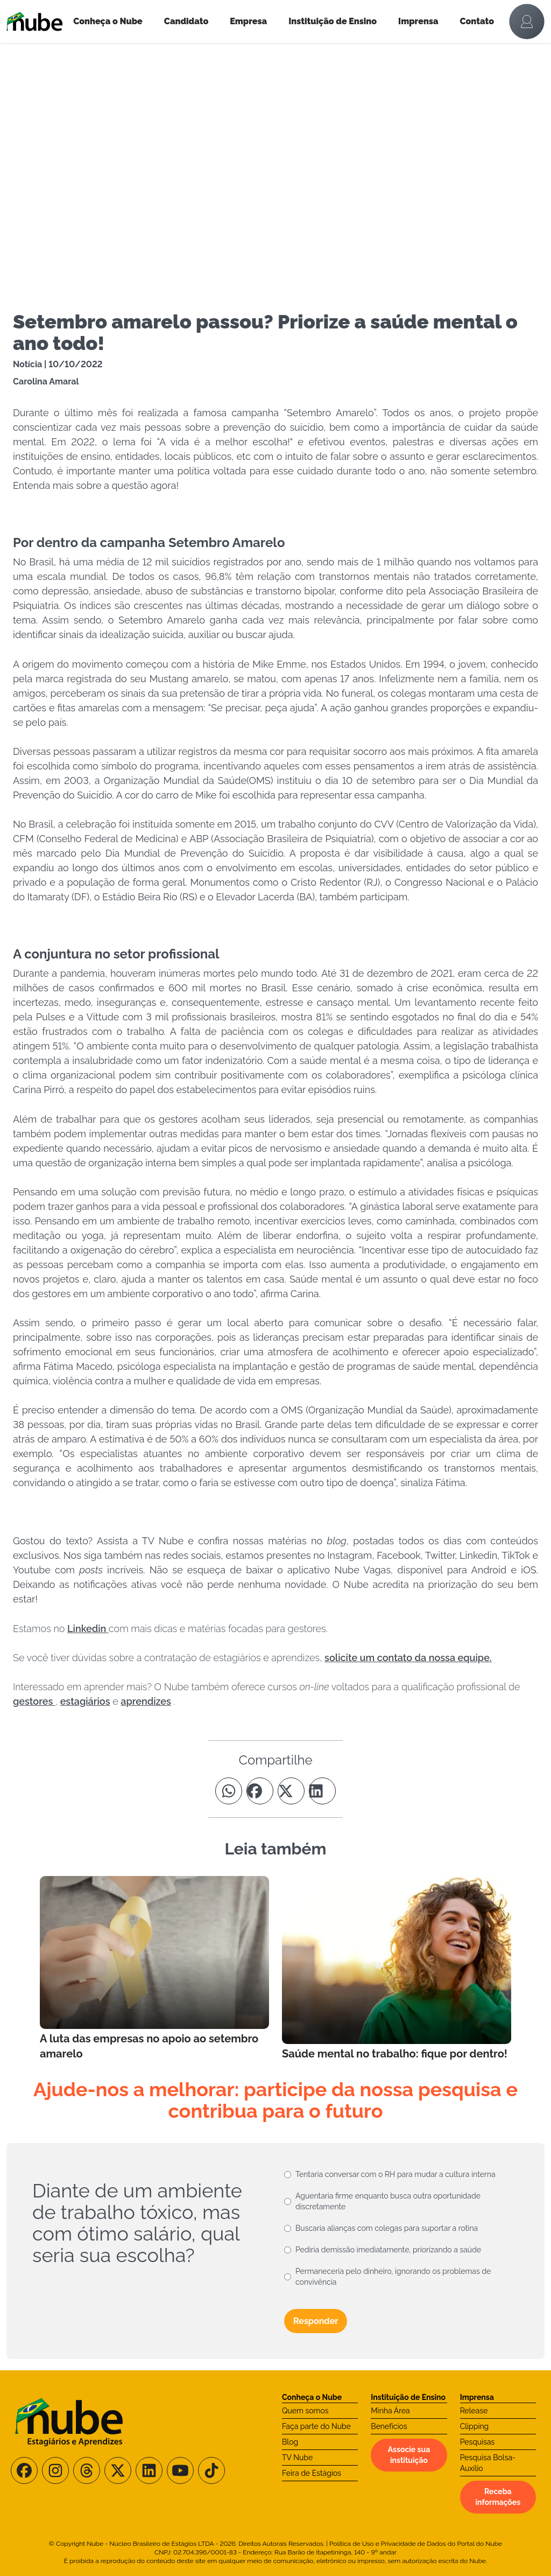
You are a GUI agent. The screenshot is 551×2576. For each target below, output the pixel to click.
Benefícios (389, 2426)
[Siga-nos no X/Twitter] (117, 2470)
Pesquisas (477, 2442)
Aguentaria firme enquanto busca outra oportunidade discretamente (388, 2201)
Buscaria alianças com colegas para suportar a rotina (386, 2228)
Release (474, 2410)
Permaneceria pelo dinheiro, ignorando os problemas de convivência (393, 2276)
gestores (34, 1701)
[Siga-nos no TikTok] (211, 2470)
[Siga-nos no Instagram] (55, 2470)
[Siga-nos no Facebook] (24, 2470)
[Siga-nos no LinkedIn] (149, 2470)
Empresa (248, 21)
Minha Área (390, 2410)
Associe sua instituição (409, 2455)
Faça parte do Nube (316, 2426)
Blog (290, 2442)
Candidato (186, 21)
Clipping (474, 2426)
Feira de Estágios (311, 2473)
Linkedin (88, 1628)
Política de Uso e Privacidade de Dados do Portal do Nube (415, 2543)
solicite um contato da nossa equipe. (408, 1657)
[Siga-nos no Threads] (86, 2470)
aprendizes (146, 1701)
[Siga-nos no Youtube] (180, 2470)
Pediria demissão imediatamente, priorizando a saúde (388, 2249)
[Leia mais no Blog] (154, 1968)
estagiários (85, 1701)
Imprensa (418, 21)
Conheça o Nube (108, 21)
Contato (477, 21)
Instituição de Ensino (332, 21)
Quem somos (305, 2410)
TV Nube (297, 2457)
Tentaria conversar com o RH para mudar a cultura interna (395, 2174)
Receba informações (497, 2497)
